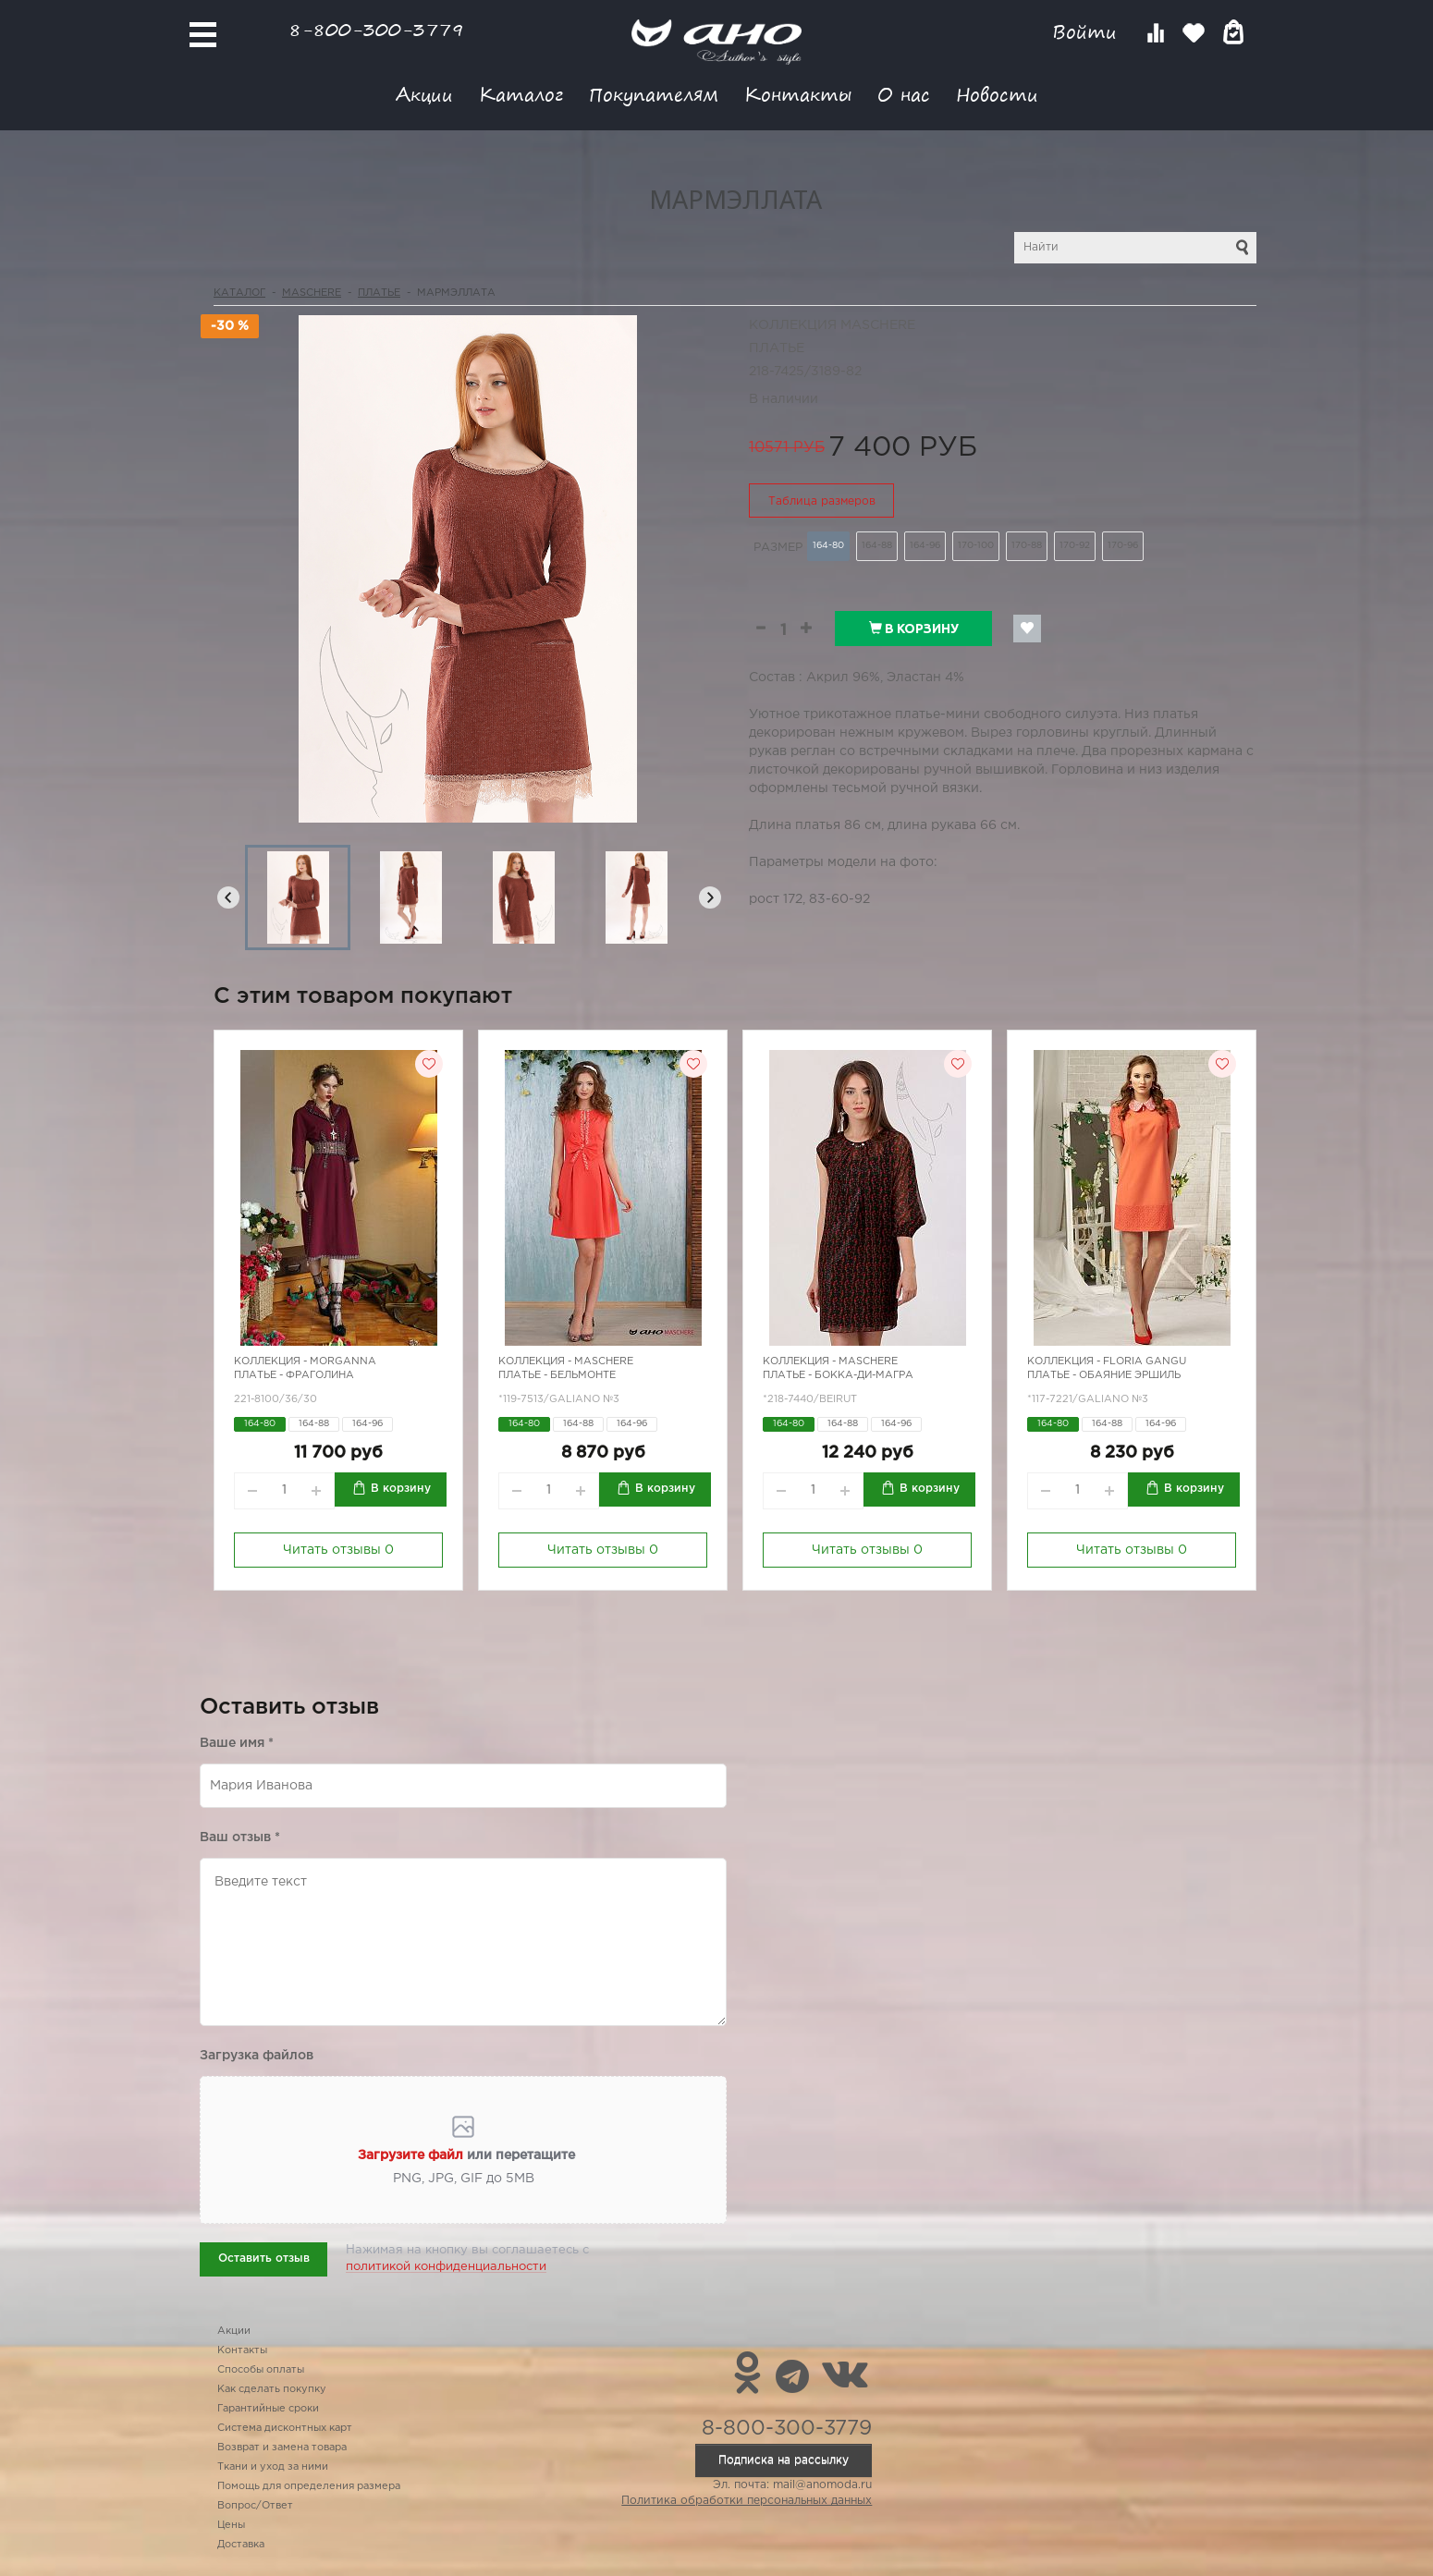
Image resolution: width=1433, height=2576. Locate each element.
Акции (424, 94)
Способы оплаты (260, 2370)
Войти (1087, 32)
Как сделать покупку (271, 2389)
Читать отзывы (338, 1550)
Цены (231, 2525)
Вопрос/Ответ (255, 2505)
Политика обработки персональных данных (746, 2501)
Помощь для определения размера (308, 2486)
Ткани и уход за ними (272, 2467)
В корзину (914, 628)
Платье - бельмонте (557, 1375)
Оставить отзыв (264, 2258)
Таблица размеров (822, 501)
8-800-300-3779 (376, 29)
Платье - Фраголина (294, 1375)
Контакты (797, 94)
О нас (903, 94)
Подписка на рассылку (783, 2460)
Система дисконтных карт (284, 2428)
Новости (997, 94)
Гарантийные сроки (268, 2408)
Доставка (240, 2544)
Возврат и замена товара (282, 2447)
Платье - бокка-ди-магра (838, 1375)
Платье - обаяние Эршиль (1104, 1375)
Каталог (521, 94)
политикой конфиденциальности (446, 2267)
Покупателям (653, 94)
